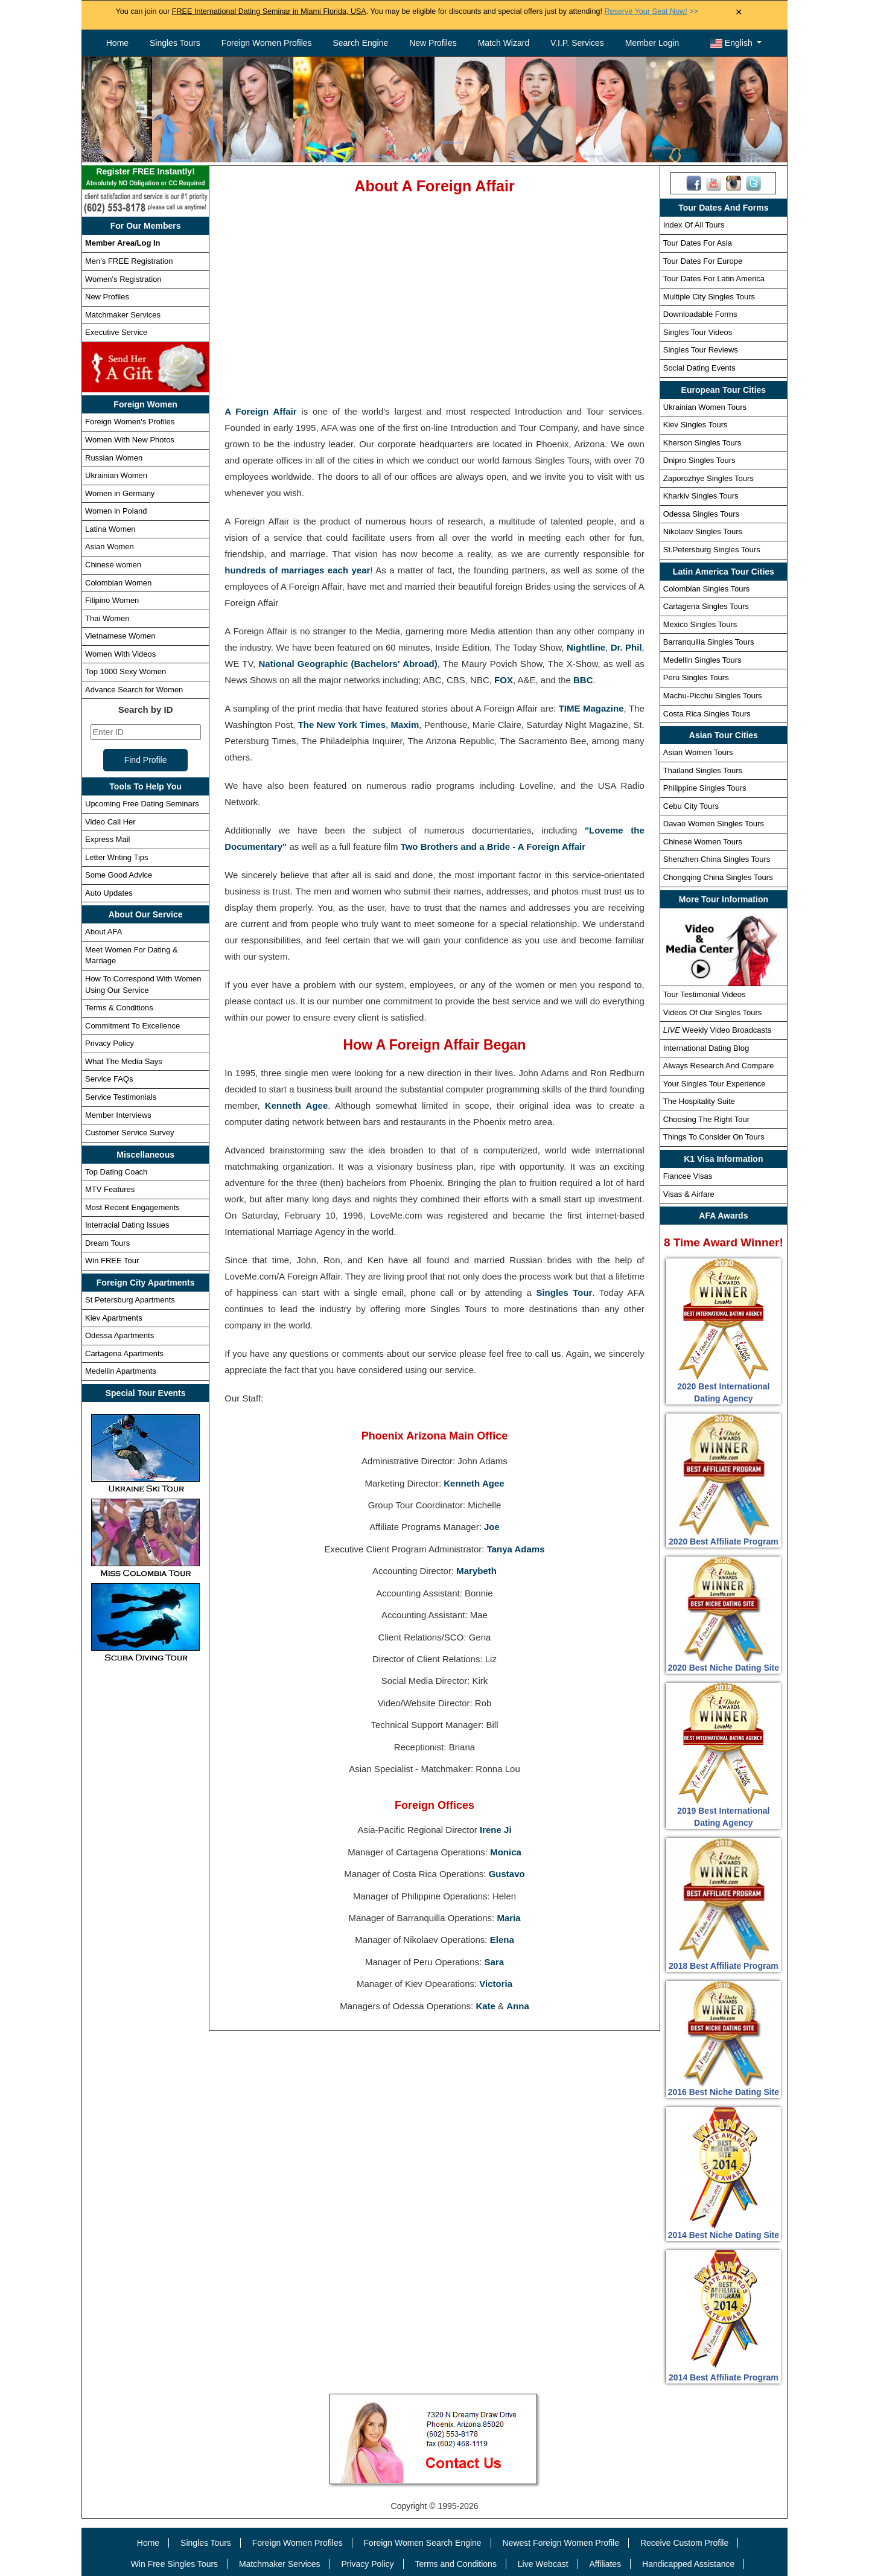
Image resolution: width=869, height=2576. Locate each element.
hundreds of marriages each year (297, 570)
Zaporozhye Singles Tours (708, 478)
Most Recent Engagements (132, 1207)
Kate (485, 2006)
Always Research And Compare (718, 1065)
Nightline (586, 647)
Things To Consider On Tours (714, 1136)
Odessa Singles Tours (701, 513)
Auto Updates (109, 892)
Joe (492, 1527)
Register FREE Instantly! (145, 178)
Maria (508, 1918)
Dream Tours (107, 1243)
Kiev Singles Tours (695, 424)
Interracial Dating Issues (127, 1224)
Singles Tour (564, 1292)
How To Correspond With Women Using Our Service (143, 984)
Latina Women (110, 529)
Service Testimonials (120, 1096)
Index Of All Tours (694, 224)
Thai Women (107, 618)
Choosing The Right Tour (706, 1119)
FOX (503, 680)
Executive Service (116, 332)
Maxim (405, 724)
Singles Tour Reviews (700, 349)
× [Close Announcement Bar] (739, 12)
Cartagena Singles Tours (706, 606)
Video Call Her (110, 821)
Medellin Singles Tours (702, 660)
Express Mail (107, 839)
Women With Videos (120, 653)
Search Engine (360, 43)
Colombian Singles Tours (706, 588)
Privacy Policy (109, 1043)
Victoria (495, 1983)
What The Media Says (123, 1061)
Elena (502, 1939)
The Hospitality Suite (699, 1101)
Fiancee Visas (687, 1176)
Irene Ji (496, 1830)
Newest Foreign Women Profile (561, 2543)
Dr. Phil (626, 647)
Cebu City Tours (691, 806)
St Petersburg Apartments (130, 1299)
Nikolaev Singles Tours (702, 531)
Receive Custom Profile (684, 2543)
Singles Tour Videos (697, 332)
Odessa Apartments (119, 1335)
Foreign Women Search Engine (423, 2543)
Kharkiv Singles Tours (701, 495)
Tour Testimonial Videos (704, 994)
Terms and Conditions (456, 2564)
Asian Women (109, 546)
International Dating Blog (706, 1048)
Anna (517, 2006)
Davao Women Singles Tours (713, 823)
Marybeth (476, 1571)
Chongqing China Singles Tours (718, 877)
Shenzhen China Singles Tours (717, 859)
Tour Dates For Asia (697, 242)
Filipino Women (112, 600)
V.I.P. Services (577, 43)
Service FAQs (109, 1078)
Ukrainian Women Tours (704, 407)
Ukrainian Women (116, 475)
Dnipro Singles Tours (699, 460)
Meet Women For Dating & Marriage (131, 955)
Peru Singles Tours (696, 677)
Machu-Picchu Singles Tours (712, 695)
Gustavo (507, 1874)
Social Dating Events (699, 367)
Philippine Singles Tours (704, 787)
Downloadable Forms (700, 314)
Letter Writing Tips (116, 857)
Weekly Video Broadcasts (717, 1030)
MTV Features (110, 1189)
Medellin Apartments (120, 1371)
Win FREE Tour (112, 1260)
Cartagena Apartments (124, 1353)
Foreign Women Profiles (266, 43)
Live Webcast (543, 2564)
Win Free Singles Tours (174, 2564)
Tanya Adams (516, 1549)
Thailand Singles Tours (702, 770)
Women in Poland (116, 510)
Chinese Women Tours (702, 841)
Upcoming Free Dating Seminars (142, 803)
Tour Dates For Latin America (714, 278)
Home (117, 43)
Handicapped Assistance (688, 2564)
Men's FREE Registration (129, 261)
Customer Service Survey (129, 1132)
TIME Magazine (591, 708)
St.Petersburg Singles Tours (711, 549)
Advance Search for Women (134, 689)
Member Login (652, 43)
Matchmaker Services (123, 314)
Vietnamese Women (120, 635)
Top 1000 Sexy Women (125, 671)
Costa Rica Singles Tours (707, 713)
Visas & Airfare (689, 1194)
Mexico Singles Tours (700, 624)
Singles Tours (175, 43)
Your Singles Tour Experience (714, 1083)
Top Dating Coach (116, 1171)
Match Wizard (504, 43)
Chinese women (113, 564)
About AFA (103, 931)
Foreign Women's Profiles (129, 421)
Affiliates (605, 2564)
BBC (583, 680)
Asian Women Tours (698, 752)
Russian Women (113, 457)
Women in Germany (119, 493)
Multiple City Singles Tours (709, 296)
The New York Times (342, 724)
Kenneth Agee (296, 1105)
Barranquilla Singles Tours (708, 641)
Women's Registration (123, 279)
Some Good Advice (118, 874)
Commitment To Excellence (132, 1025)
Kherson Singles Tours (702, 442)
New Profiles (433, 43)
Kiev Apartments (113, 1317)
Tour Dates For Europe (703, 261)
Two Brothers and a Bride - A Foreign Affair (493, 846)
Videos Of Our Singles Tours (712, 1012)
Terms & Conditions (119, 1007)
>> (651, 11)
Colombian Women (118, 582)
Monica (505, 1852)
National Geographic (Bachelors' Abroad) (348, 663)
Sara (495, 1962)
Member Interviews (118, 1115)
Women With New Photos (129, 439)
